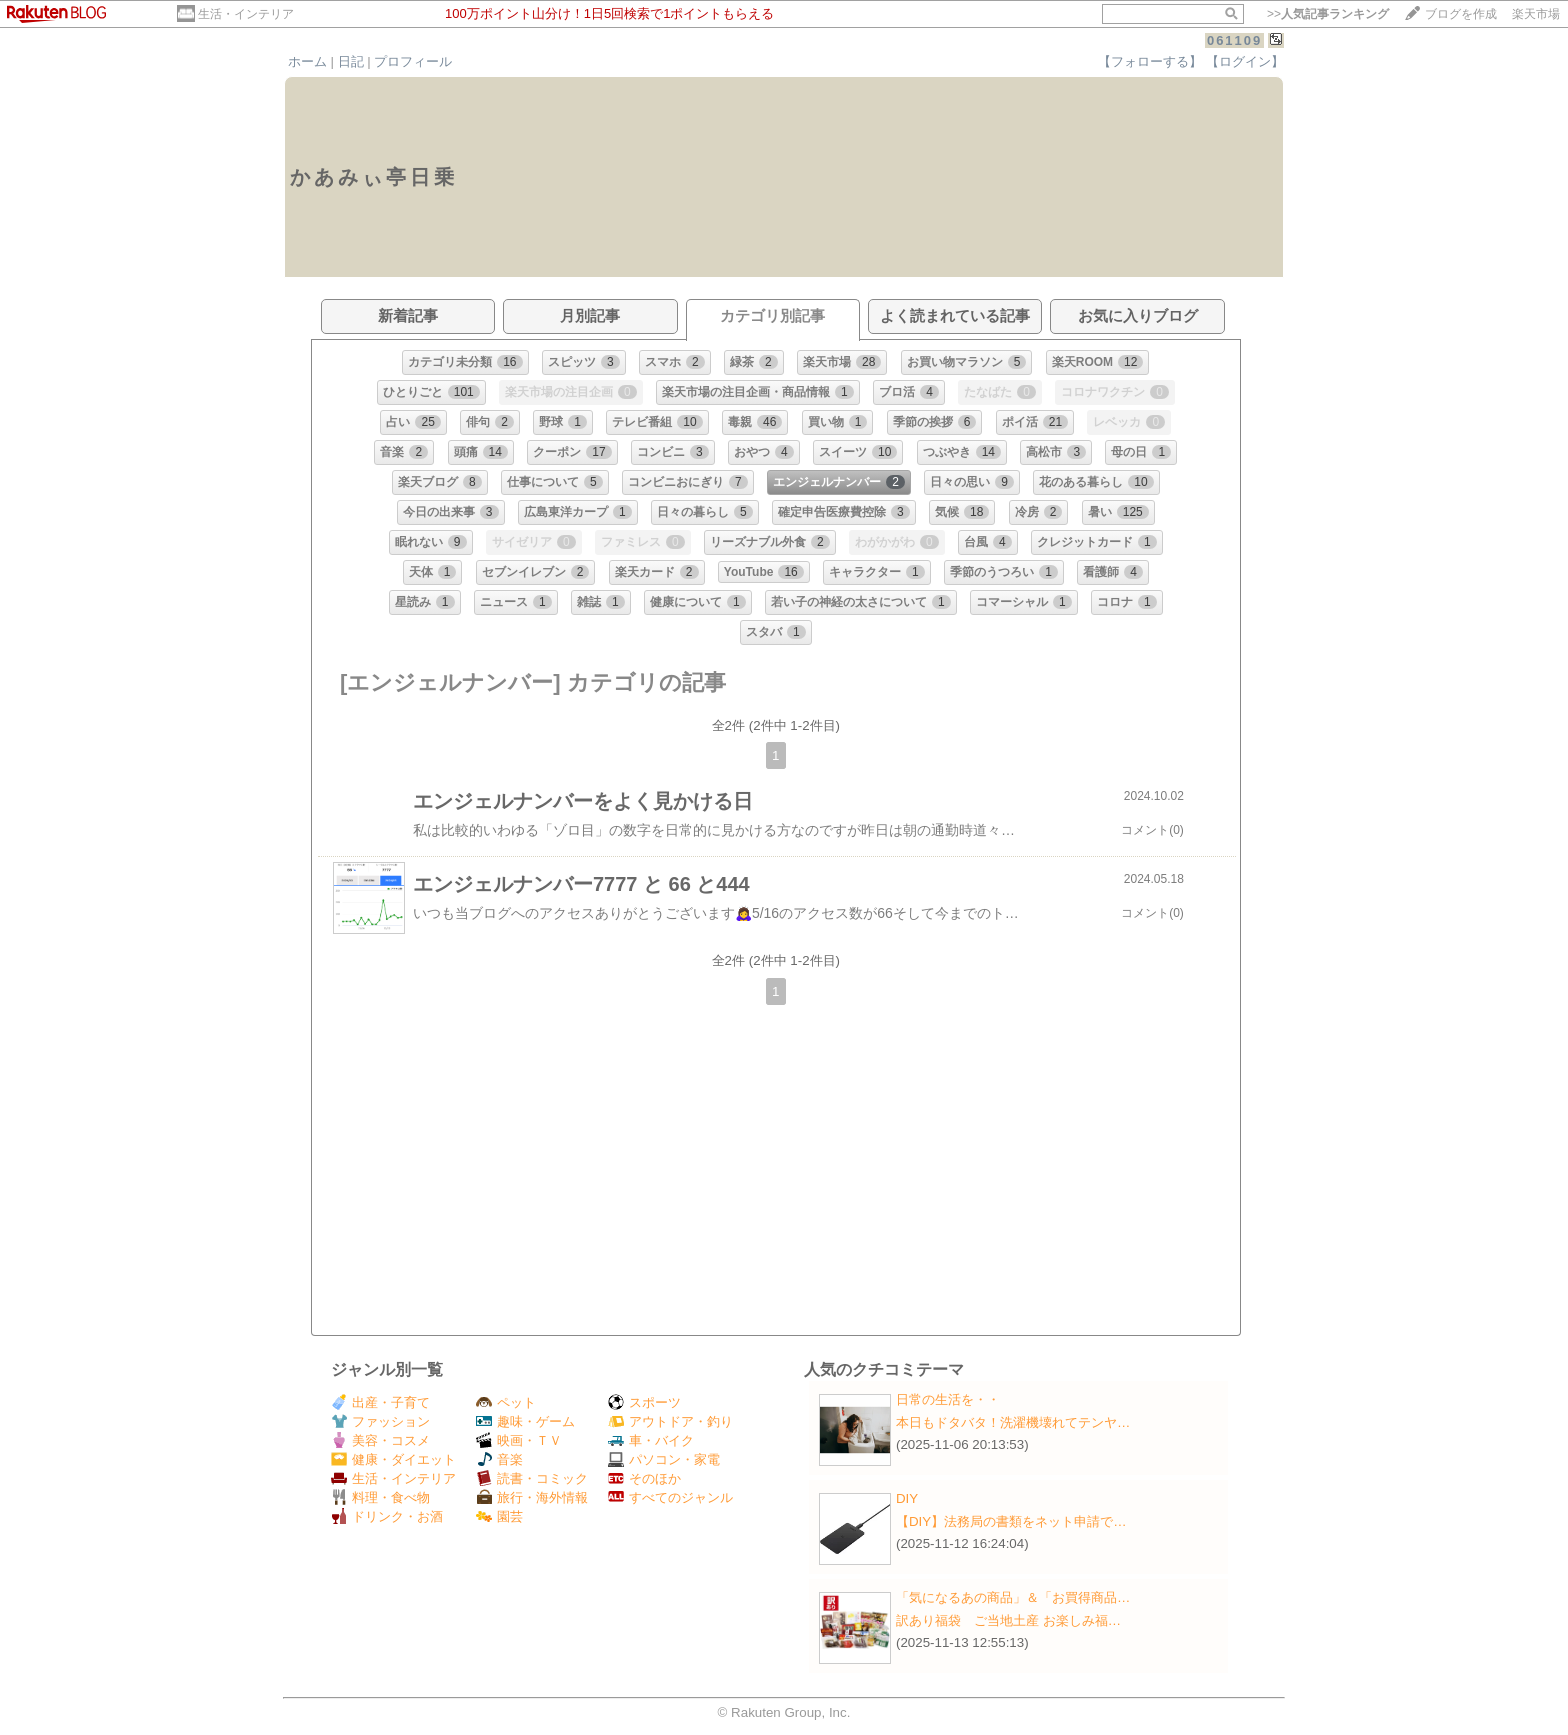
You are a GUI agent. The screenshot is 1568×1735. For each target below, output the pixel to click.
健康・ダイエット (393, 1459)
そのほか (644, 1478)
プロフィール (413, 61)
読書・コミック (532, 1478)
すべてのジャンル (670, 1497)
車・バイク (651, 1440)
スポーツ (644, 1402)
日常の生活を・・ (948, 1399)
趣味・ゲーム (525, 1421)
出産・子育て (380, 1402)
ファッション (380, 1421)
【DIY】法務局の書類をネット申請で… (1011, 1521)
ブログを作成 (1461, 14)
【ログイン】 (1245, 61)
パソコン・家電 (664, 1459)
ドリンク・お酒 (387, 1516)
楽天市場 (1536, 14)
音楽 (499, 1459)
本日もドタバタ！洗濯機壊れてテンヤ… (1013, 1422)
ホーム (307, 61)
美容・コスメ (380, 1440)
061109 (1234, 40)
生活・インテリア (246, 14)
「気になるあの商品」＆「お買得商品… (1013, 1597)
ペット (506, 1402)
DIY (913, 1498)
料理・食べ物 (380, 1497)
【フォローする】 (1150, 61)
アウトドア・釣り (670, 1421)
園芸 (499, 1516)
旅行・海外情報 (532, 1497)
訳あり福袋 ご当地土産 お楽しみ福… (1008, 1620)
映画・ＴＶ (519, 1440)
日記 (351, 61)
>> (1328, 14)
